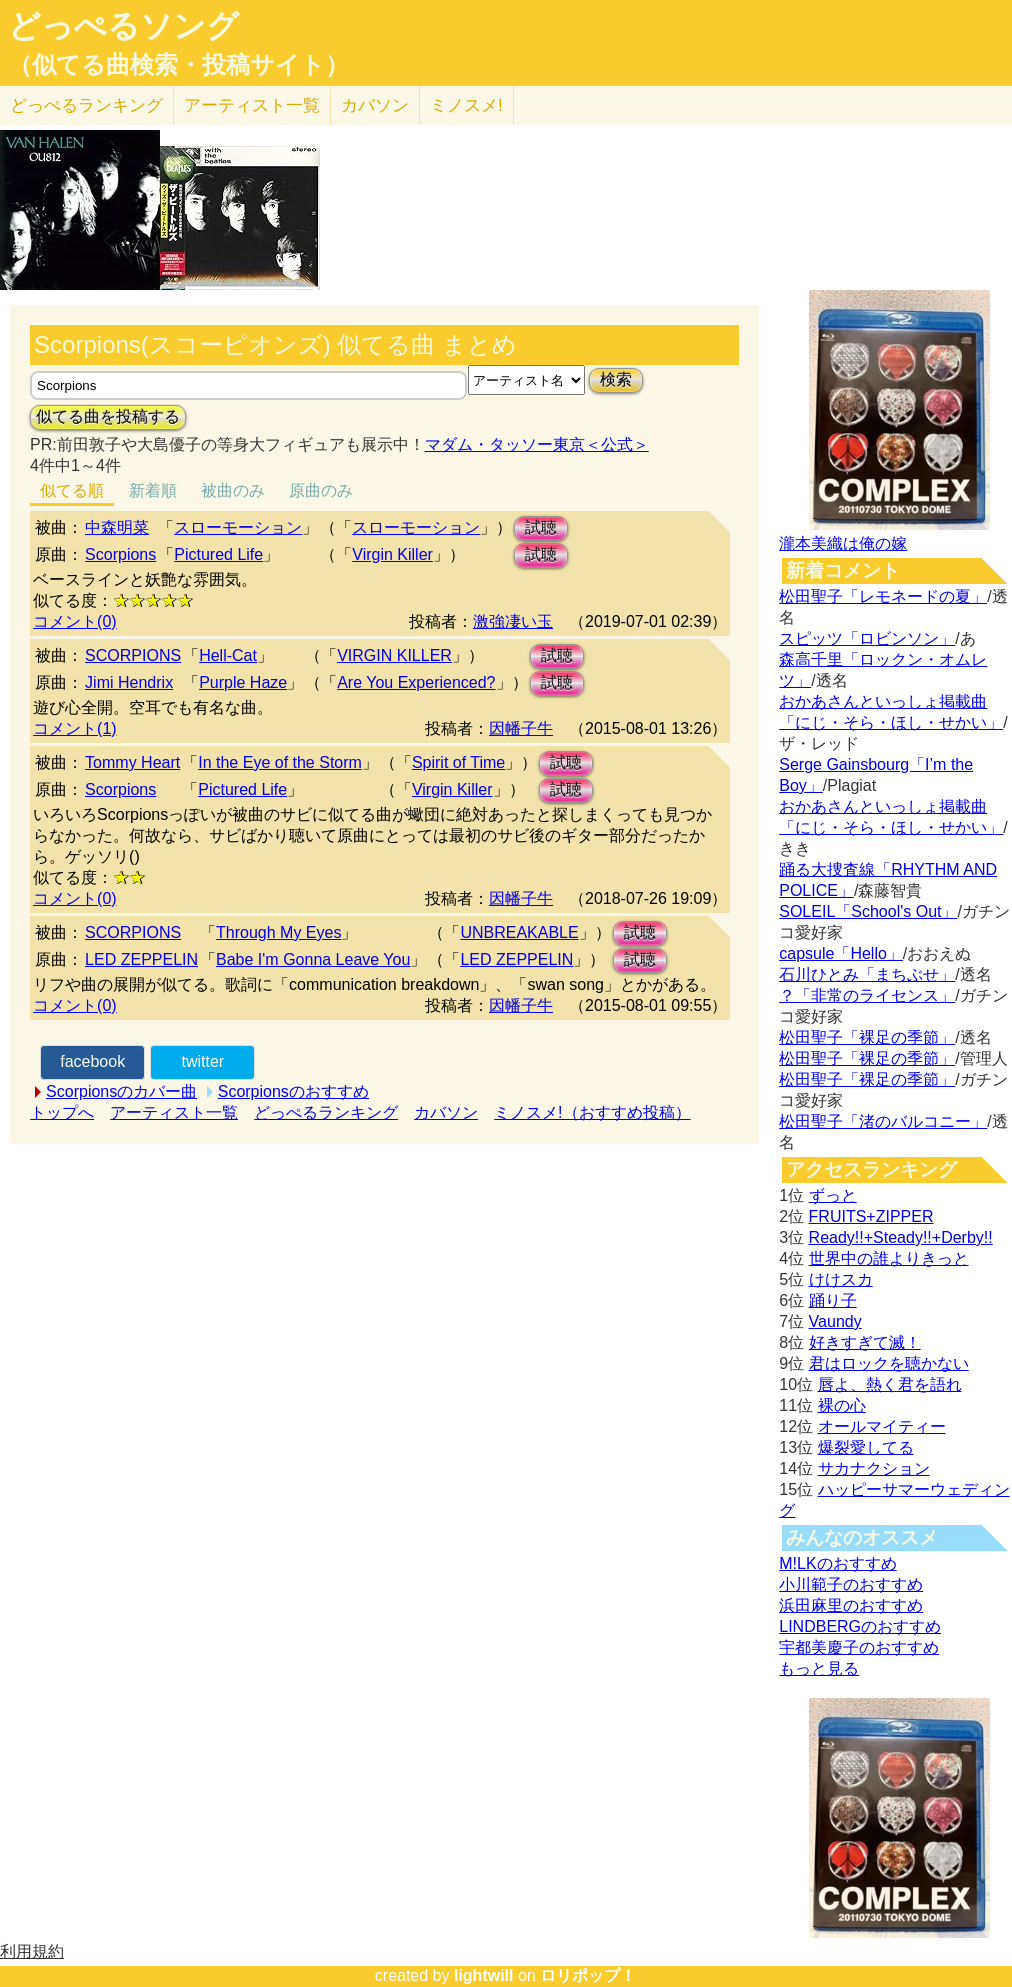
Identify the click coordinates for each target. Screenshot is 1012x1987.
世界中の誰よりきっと (889, 1258)
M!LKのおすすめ (837, 1563)
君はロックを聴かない (889, 1363)
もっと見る (819, 1668)
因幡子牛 (521, 728)
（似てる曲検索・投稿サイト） (178, 65)
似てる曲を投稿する (108, 416)
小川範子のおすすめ (851, 1584)
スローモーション (238, 527)
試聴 (541, 527)
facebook (92, 1061)
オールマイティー (882, 1426)
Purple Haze (243, 682)
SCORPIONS (133, 655)
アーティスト (252, 105)
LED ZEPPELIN (141, 959)
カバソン (375, 105)
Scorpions (120, 554)
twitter (202, 1061)
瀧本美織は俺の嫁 (843, 543)
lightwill (484, 1975)
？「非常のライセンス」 (867, 995)
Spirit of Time (458, 762)
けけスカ (841, 1279)
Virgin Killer (392, 554)
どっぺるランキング (326, 1112)
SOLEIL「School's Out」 (868, 911)
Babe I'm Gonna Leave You (313, 959)
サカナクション (874, 1468)
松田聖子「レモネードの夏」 (883, 596)
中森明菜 (117, 527)
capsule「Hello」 (841, 953)
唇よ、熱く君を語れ (890, 1384)
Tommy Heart (132, 762)
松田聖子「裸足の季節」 (867, 1037)
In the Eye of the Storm (280, 762)
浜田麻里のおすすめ (851, 1605)
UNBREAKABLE (519, 932)
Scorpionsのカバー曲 (121, 1091)
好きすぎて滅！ (865, 1342)
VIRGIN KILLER (394, 655)
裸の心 (842, 1405)
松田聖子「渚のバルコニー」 (883, 1121)
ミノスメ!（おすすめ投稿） (592, 1112)
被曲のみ (233, 490)
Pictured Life (218, 554)
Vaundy (835, 1321)
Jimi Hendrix (129, 682)
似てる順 (72, 490)
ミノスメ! (466, 105)
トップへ (62, 1112)
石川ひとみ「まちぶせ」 (867, 974)
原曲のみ (321, 490)
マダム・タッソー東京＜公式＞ (537, 444)
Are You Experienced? (416, 682)
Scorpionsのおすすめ (293, 1091)
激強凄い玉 (513, 621)
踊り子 (833, 1300)
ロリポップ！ (588, 1975)
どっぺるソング (123, 26)
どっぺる (86, 105)
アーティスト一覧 (174, 1112)
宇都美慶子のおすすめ (859, 1647)
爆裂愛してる (866, 1447)
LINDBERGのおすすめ (860, 1626)
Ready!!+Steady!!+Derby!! (901, 1237)
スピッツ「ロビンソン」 (867, 638)
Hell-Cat (228, 655)
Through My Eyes (278, 932)
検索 (616, 379)
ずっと (833, 1195)
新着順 (153, 490)
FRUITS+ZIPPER (871, 1216)
